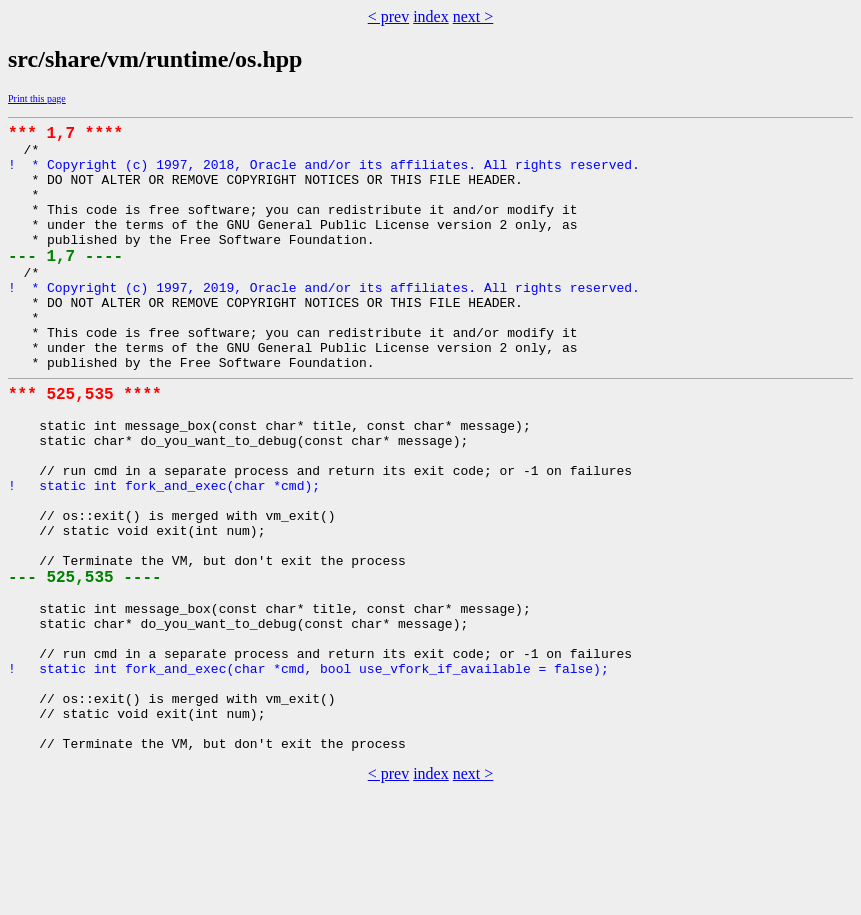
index (431, 16)
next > (473, 16)
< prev (388, 16)
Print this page (37, 98)
